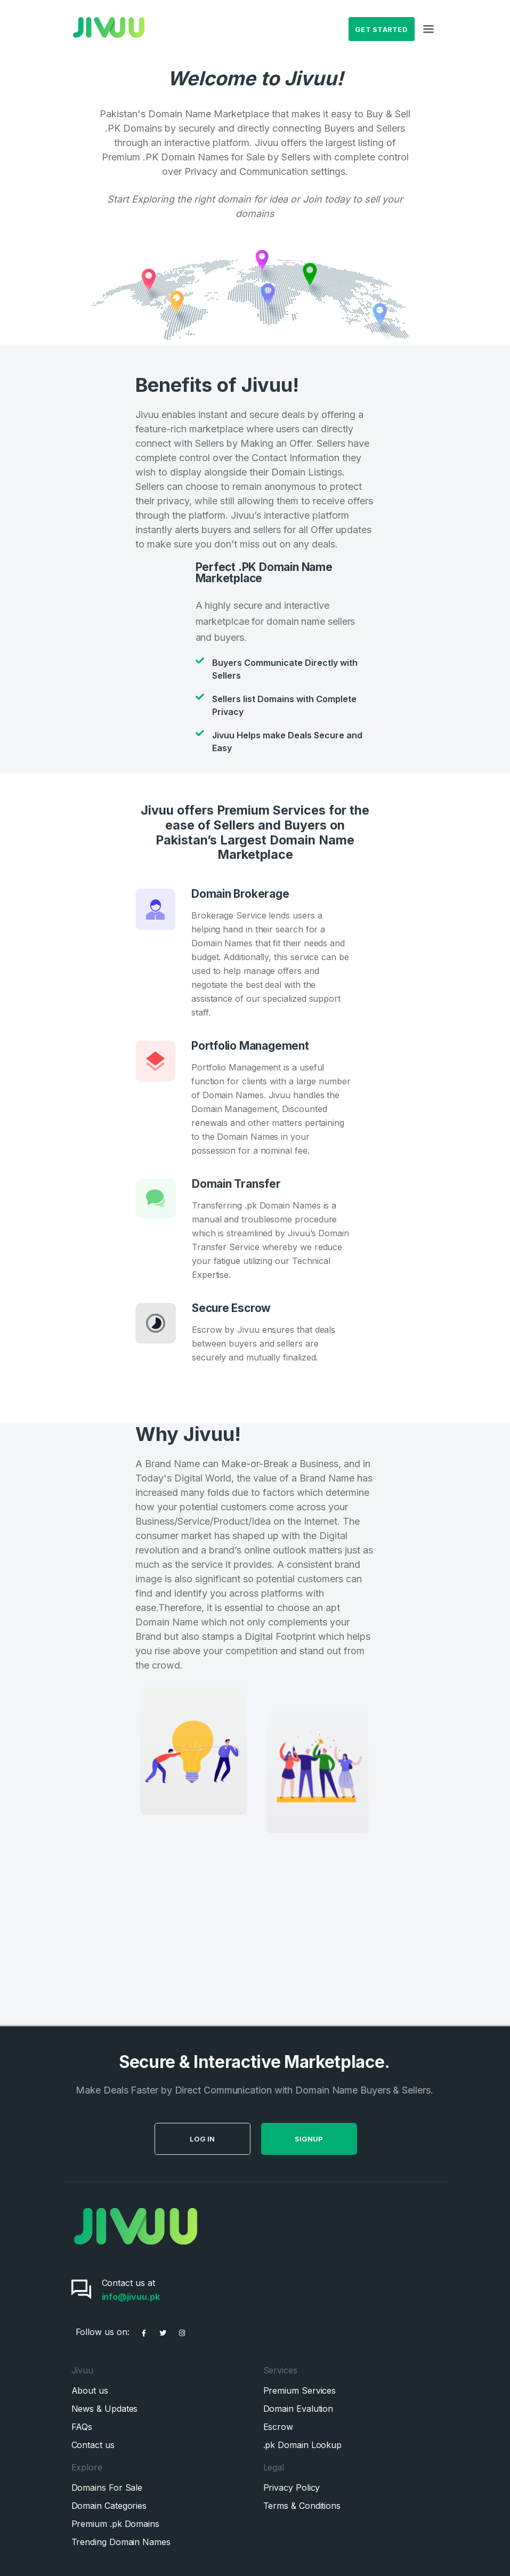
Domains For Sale (107, 2487)
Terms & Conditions (302, 2505)
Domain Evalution (298, 2408)
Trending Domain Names (121, 2542)
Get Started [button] (381, 29)
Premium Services (299, 2390)
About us (89, 2390)
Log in (235, 2139)
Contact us (93, 2445)
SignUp (342, 2139)
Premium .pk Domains (115, 2523)
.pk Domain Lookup (302, 2445)
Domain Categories (109, 2505)
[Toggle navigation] (428, 29)
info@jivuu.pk (131, 2296)
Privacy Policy (291, 2487)
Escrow (278, 2426)
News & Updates (104, 2408)
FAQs (82, 2426)
